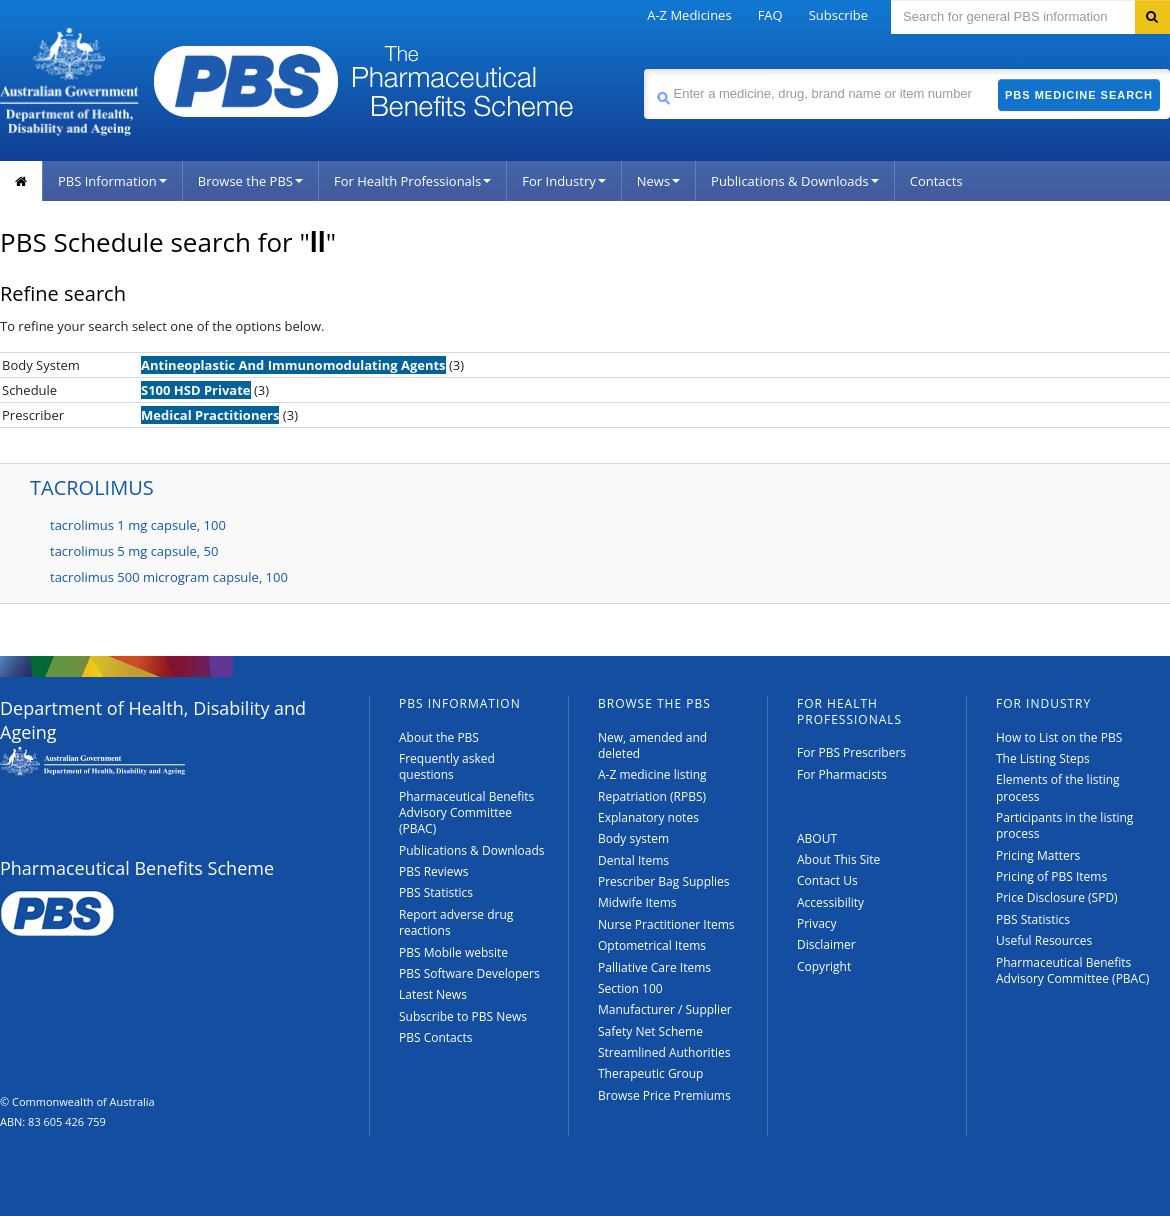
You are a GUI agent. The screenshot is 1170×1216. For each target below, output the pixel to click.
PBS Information (112, 181)
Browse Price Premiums (664, 1095)
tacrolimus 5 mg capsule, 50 (134, 551)
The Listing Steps (1043, 758)
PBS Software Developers (469, 973)
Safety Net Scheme (650, 1031)
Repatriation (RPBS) (652, 796)
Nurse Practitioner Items (666, 924)
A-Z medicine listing (652, 774)
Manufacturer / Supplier (665, 1009)
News (658, 181)
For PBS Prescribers (851, 752)
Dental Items (633, 860)
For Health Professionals (412, 181)
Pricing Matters (1038, 855)
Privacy (817, 923)
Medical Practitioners (210, 415)
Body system (633, 838)
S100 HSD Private (196, 390)
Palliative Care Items (654, 967)
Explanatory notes (648, 817)
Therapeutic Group (650, 1073)
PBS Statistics (436, 892)
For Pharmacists (842, 774)
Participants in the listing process (1064, 825)
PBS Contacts (436, 1037)
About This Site (838, 859)
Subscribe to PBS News (463, 1016)
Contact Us (827, 880)
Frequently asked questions (447, 766)
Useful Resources (1044, 940)
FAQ (770, 15)
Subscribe (838, 15)
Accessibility (830, 902)
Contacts (936, 181)
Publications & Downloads (795, 181)
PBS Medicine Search (1079, 95)
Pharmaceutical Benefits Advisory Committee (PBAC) (466, 813)
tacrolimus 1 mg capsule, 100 (138, 525)
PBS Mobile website (453, 952)
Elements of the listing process (1058, 787)
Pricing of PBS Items (1051, 876)
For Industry (563, 181)
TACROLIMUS (92, 487)
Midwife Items (637, 902)
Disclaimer (826, 944)
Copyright (824, 966)
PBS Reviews (434, 871)
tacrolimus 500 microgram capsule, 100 (169, 577)
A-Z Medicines (689, 15)
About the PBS (439, 737)
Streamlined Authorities (664, 1052)
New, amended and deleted (652, 745)
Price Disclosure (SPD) (1057, 897)
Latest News (433, 994)
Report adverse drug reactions (456, 922)
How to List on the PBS (1059, 737)
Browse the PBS (250, 181)
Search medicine (643, 68)
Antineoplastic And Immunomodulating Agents (293, 365)
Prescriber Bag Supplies (664, 881)
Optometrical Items (652, 945)
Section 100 (630, 988)
